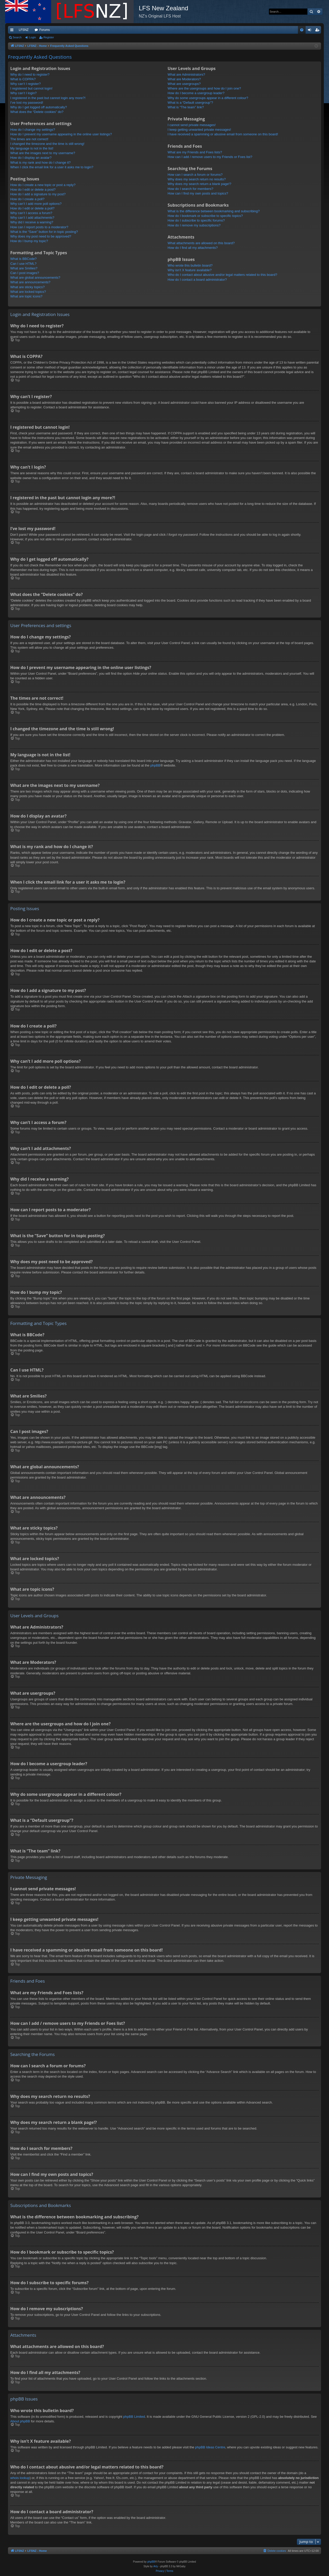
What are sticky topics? (27, 287)
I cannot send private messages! (192, 125)
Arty (155, 2566)
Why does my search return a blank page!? (199, 184)
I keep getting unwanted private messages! (199, 129)
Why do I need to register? (29, 74)
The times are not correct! (29, 139)
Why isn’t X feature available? (190, 270)
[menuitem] (302, 30)
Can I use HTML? (23, 264)
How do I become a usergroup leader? (196, 93)
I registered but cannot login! (31, 88)
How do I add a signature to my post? (38, 194)
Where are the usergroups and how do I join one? (204, 88)
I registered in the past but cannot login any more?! (48, 98)
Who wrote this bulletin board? (190, 265)
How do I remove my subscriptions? (194, 225)
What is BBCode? (23, 259)
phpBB (155, 765)
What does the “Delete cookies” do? (36, 112)
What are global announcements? (35, 277)
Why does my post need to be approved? (40, 236)
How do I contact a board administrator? (197, 280)
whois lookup (20, 2478)
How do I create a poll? (27, 199)
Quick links (13, 31)
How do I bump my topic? (29, 241)
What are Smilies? (23, 268)
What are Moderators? (184, 79)
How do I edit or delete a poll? (32, 208)
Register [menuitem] (318, 31)
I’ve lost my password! (26, 102)
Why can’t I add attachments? (32, 217)
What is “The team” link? (186, 107)
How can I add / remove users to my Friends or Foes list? (210, 157)
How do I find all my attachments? (193, 248)
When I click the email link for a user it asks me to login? (51, 167)
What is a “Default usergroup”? (190, 102)
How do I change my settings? (32, 129)
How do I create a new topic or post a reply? (43, 185)
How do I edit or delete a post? (33, 189)
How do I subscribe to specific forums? (196, 220)
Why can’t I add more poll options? (35, 204)
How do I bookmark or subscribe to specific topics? (205, 216)
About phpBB (20, 2421)
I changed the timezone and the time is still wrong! (47, 144)
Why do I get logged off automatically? (38, 107)
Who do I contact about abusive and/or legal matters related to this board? (222, 275)
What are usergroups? (184, 84)
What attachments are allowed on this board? (201, 243)
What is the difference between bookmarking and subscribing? (214, 211)
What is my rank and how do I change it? (40, 162)
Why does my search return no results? (197, 179)
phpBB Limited (134, 2417)
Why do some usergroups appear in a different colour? (208, 98)
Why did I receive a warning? (31, 222)
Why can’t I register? (25, 84)
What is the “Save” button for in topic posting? (44, 232)
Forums (44, 30)
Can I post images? (24, 273)
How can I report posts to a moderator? (39, 227)
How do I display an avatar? (30, 158)
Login (32, 37)
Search (17, 37)
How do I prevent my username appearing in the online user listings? (61, 134)
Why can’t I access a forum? (31, 213)
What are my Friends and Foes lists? (195, 152)
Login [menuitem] (310, 31)
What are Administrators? (186, 74)
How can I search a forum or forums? (195, 175)
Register (48, 37)
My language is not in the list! (31, 148)
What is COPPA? (23, 79)
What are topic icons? (26, 296)
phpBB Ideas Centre (210, 2447)
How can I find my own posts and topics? (198, 193)
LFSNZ (24, 30)
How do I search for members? (190, 189)
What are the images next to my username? (42, 153)
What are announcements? (30, 282)
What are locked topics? (28, 292)
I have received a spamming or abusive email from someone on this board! (223, 134)
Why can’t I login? (23, 93)
